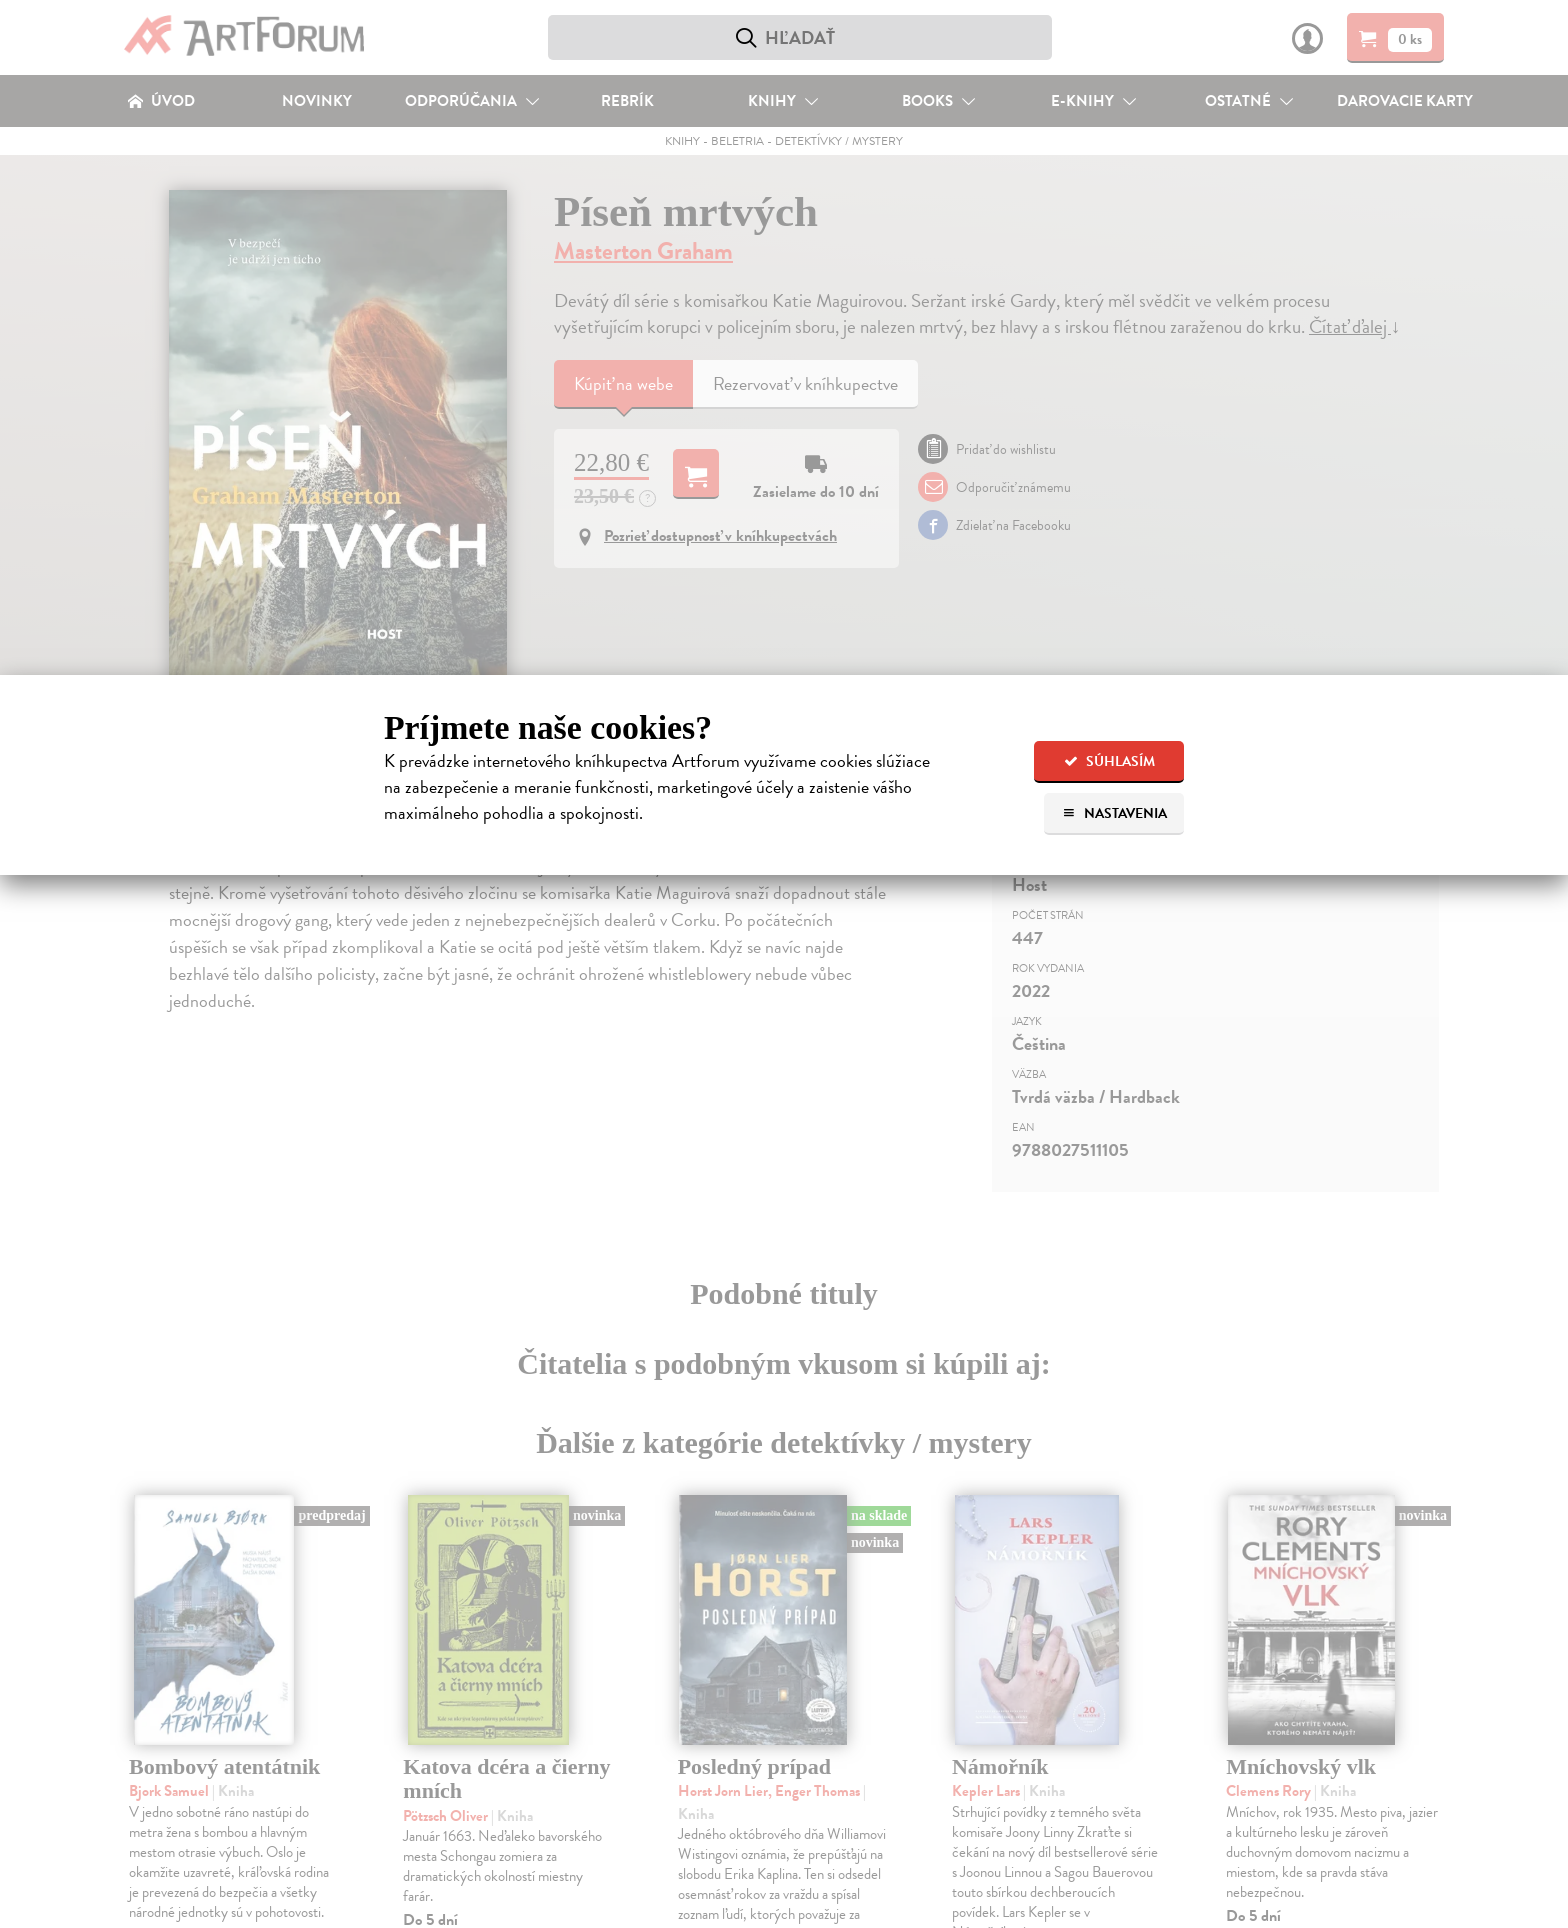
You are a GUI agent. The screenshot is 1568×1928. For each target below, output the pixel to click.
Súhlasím (1109, 761)
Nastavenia (1114, 813)
